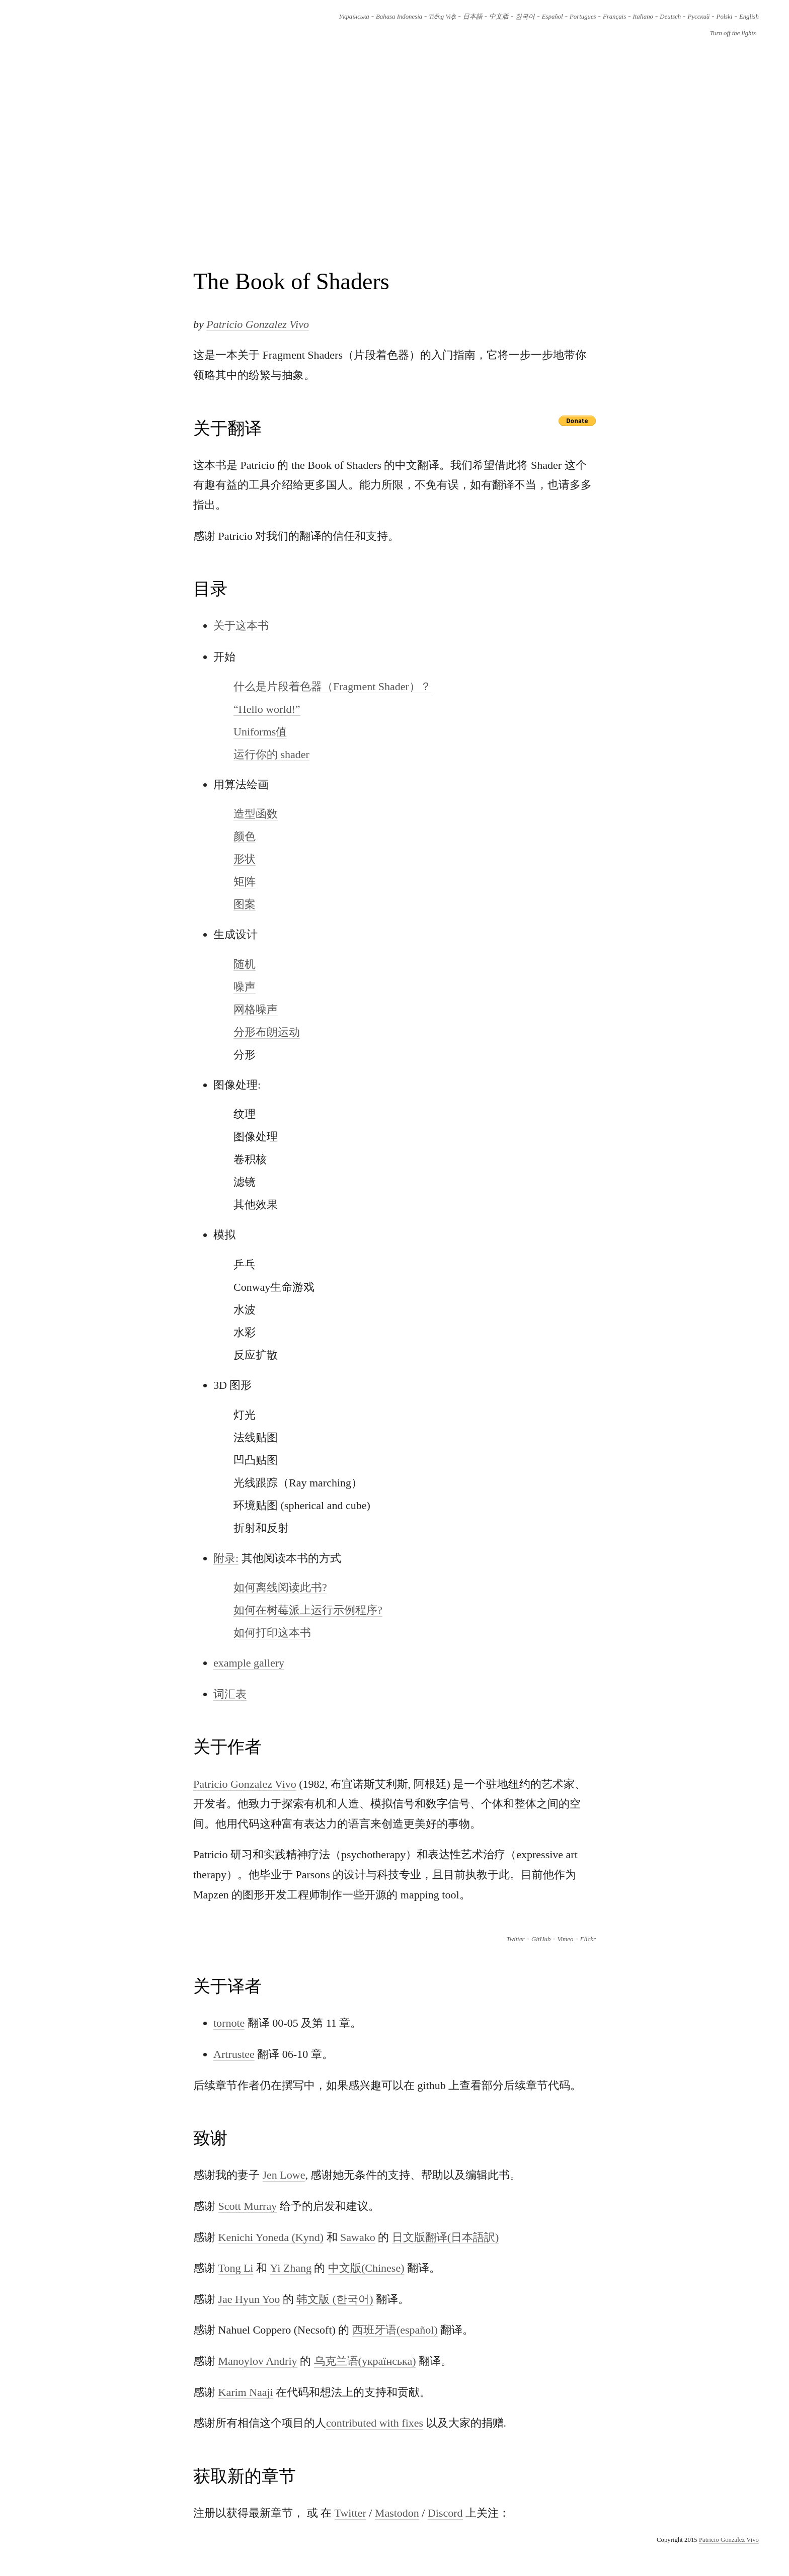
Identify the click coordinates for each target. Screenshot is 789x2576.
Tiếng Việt (442, 16)
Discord (445, 2513)
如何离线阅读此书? (280, 1587)
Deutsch (670, 16)
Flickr (588, 1939)
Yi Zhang (290, 2268)
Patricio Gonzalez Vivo (257, 324)
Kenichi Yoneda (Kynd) (271, 2237)
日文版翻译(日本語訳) (445, 2237)
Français (614, 16)
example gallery (248, 1662)
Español (552, 16)
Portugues (583, 16)
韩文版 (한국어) (334, 2299)
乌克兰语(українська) (365, 2361)
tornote (229, 2023)
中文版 (499, 16)
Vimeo (566, 1939)
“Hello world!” (266, 709)
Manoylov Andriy (257, 2361)
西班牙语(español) (395, 2329)
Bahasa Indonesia (399, 16)
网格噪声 (255, 1009)
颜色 (244, 836)
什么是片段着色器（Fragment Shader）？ (332, 686)
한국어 (525, 16)
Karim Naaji (245, 2392)
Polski (725, 16)
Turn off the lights (733, 33)
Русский (699, 16)
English (749, 16)
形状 (244, 859)
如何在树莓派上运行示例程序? (307, 1610)
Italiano (643, 16)
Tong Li (236, 2268)
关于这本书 (241, 625)
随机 (244, 964)
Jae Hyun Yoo (249, 2299)
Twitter (516, 1939)
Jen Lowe (284, 2175)
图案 (244, 904)
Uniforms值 (260, 731)
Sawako (357, 2237)
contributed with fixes (374, 2423)
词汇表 (230, 1694)
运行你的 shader (271, 754)
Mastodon (397, 2513)
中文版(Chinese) (366, 2268)
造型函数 (255, 813)
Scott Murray (247, 2206)
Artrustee (234, 2054)
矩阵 (244, 881)
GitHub (540, 1939)
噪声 (244, 986)
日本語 (473, 16)
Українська (354, 16)
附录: (226, 1558)
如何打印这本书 (272, 1632)
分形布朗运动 (266, 1032)
